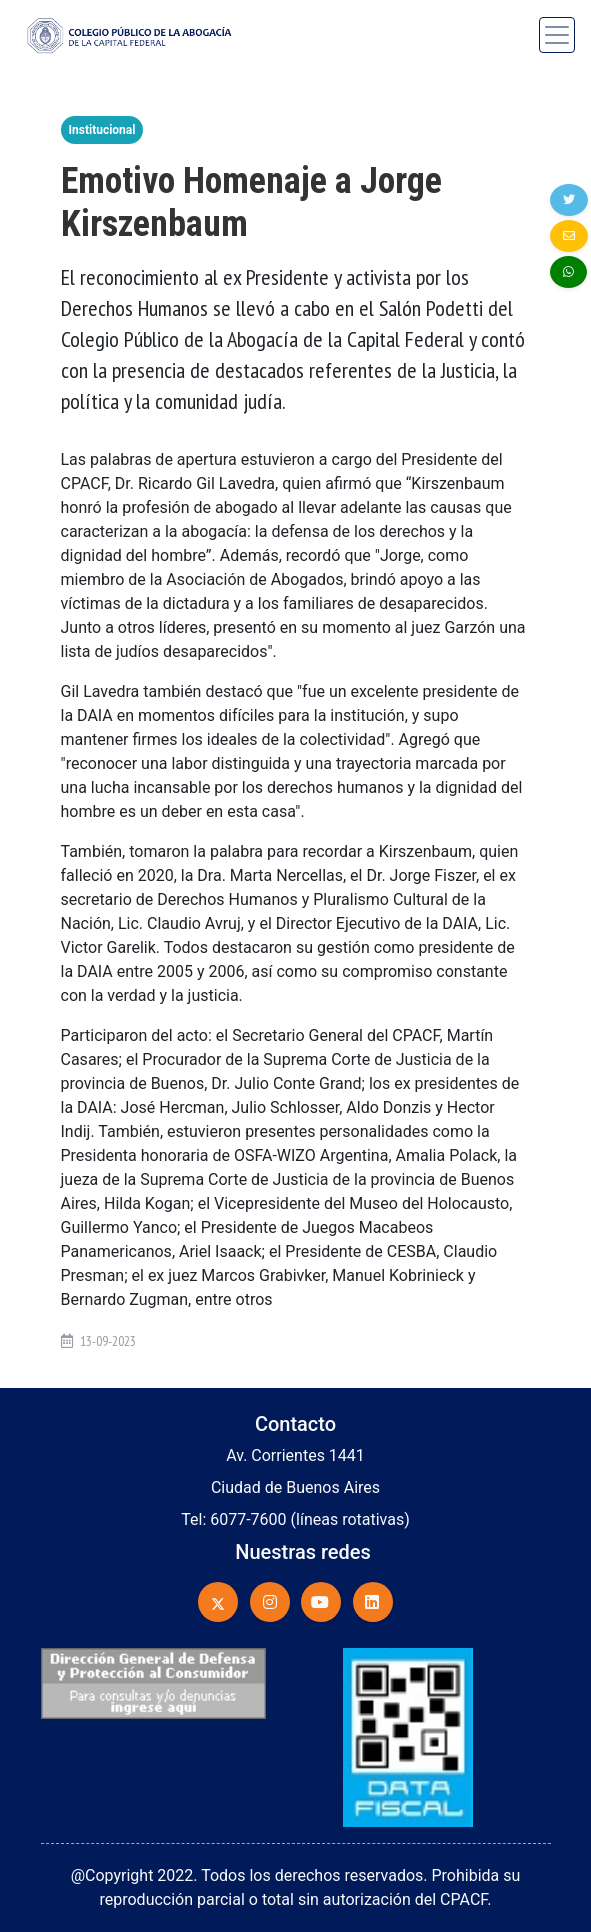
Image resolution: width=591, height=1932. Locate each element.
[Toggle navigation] (557, 35)
